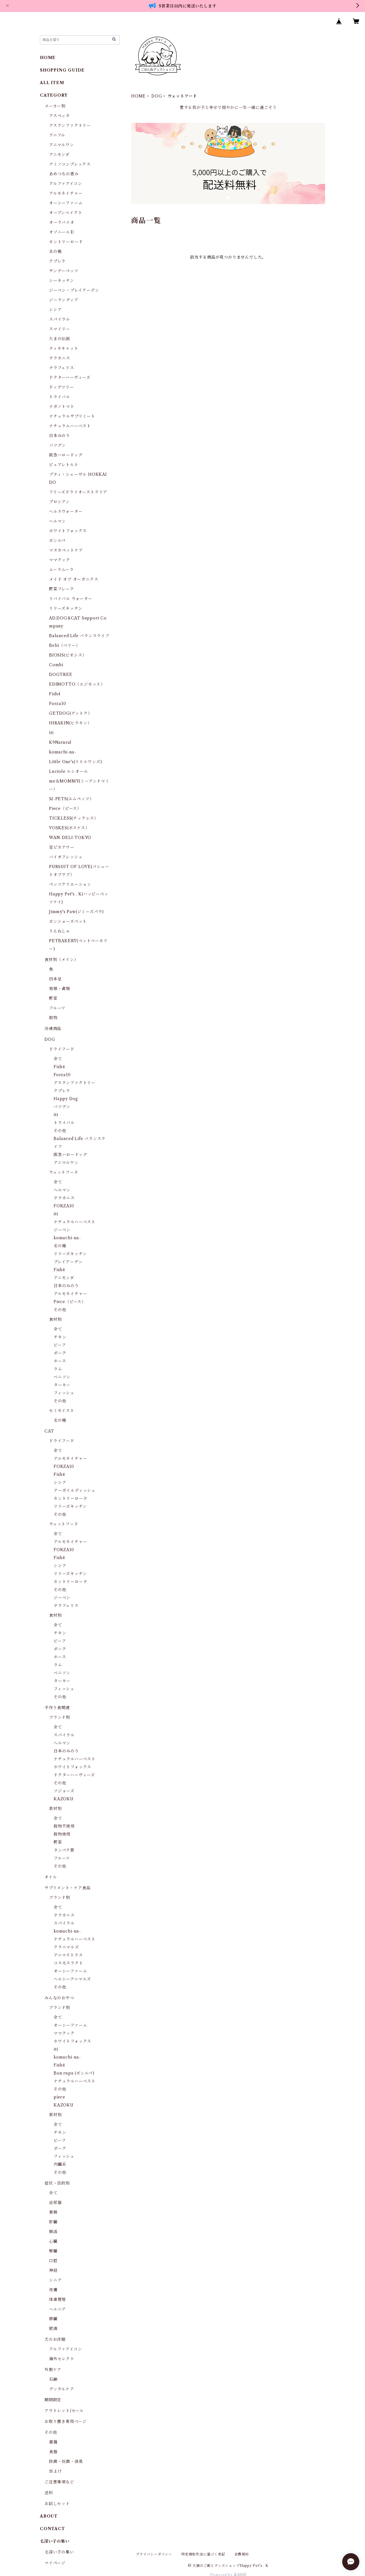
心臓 (53, 2241)
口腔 (53, 2260)
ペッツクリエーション (70, 884)
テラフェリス (61, 367)
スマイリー (59, 329)
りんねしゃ (59, 931)
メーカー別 (55, 106)
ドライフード (61, 1049)
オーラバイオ (61, 222)
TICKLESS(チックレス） (73, 818)
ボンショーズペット (68, 921)
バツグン (57, 445)
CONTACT (52, 2528)
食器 (53, 2451)
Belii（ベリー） (64, 645)
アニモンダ (59, 154)
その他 (60, 1130)
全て (58, 1058)
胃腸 (53, 2212)
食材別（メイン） (61, 959)
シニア (55, 2280)
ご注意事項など (59, 2481)
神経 (53, 2270)
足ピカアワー (61, 847)
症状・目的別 (57, 2183)
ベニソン (62, 1377)
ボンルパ (57, 540)
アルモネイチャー (65, 193)
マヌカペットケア (66, 550)
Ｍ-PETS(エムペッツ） (71, 798)
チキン (60, 1337)
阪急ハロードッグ (65, 455)
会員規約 (241, 2554)
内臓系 (60, 2164)
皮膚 (53, 2289)
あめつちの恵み (64, 173)
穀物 (53, 1017)
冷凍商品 (52, 1028)
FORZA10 (64, 1205)
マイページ (55, 2562)
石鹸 (53, 2379)
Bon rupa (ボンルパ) (74, 2073)
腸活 (53, 2231)
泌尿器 (55, 2202)
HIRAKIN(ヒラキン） (70, 723)
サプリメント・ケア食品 (67, 1887)
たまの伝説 (59, 338)
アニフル (57, 135)
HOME (138, 96)
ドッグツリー (61, 387)
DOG (156, 96)
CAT (49, 1431)
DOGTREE (60, 674)
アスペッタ (59, 115)
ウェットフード (63, 1172)
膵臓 (53, 2318)
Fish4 (54, 693)
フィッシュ (64, 1392)
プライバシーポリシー (154, 2554)
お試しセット (57, 2503)
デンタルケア (61, 2389)
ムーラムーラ (61, 569)
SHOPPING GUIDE (62, 70)
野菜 (53, 998)
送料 (48, 2492)
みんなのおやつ (59, 1997)
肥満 (53, 2328)
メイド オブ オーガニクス (73, 579)
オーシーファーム (65, 203)
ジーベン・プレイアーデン (74, 290)
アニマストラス (68, 1955)
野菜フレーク (61, 589)
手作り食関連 (57, 1707)
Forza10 (57, 703)
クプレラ (57, 261)
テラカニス (59, 358)
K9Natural (60, 742)
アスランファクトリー (70, 125)
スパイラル (59, 319)
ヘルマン (57, 521)
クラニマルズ (66, 1947)
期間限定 (52, 2399)
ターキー (62, 1384)
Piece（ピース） (65, 808)
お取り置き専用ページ (65, 2421)
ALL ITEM (52, 82)
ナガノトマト (61, 406)
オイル (50, 1877)
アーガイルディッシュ (75, 1490)
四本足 (55, 979)
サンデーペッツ (63, 270)
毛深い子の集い (59, 2552)
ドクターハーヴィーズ (69, 377)
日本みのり (59, 435)
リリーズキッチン (65, 608)
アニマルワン (61, 144)
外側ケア (52, 2369)
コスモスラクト (68, 1963)
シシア (55, 309)
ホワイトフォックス (68, 530)
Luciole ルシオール (68, 771)
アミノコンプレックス (70, 164)
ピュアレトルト (63, 464)
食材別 (55, 1319)
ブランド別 (59, 1717)
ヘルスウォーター (65, 511)
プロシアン (59, 501)
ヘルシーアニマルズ (72, 1979)
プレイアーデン (68, 1261)
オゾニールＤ (61, 232)
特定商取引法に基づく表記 (203, 2554)
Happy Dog (66, 1098)
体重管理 (57, 2299)
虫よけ (55, 2471)
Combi (56, 664)
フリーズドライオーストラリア (78, 492)
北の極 (55, 251)
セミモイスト (61, 1410)
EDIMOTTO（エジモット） (77, 684)
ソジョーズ (64, 1790)
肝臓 (53, 2221)
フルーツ (57, 1008)
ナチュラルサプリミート (72, 416)
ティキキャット (63, 348)
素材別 (55, 1808)
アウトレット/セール (64, 2410)
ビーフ (60, 1345)
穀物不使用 (64, 1826)
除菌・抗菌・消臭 (66, 2461)
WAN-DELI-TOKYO (70, 837)
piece (59, 2097)
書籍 (53, 2442)
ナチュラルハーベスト (70, 425)
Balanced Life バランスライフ (79, 635)
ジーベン (62, 1229)
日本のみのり (66, 1285)
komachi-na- (62, 752)
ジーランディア (63, 299)
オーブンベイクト (65, 212)
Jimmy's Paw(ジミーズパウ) (76, 911)
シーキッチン (61, 280)
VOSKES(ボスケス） (69, 827)
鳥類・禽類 (59, 988)
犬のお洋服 (55, 2339)
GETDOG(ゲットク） (70, 713)
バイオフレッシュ (65, 857)
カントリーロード (66, 241)
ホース (60, 1361)
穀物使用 (62, 1834)
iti (51, 732)
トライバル (59, 396)
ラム (58, 1369)
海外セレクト (61, 2358)
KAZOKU (64, 1798)
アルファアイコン (65, 183)
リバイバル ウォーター (70, 598)
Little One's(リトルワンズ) (75, 761)
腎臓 (53, 2251)
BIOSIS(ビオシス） (68, 655)
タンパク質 (64, 1850)
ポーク (60, 1353)
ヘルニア (57, 2309)
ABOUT (49, 2516)
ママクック (59, 559)
